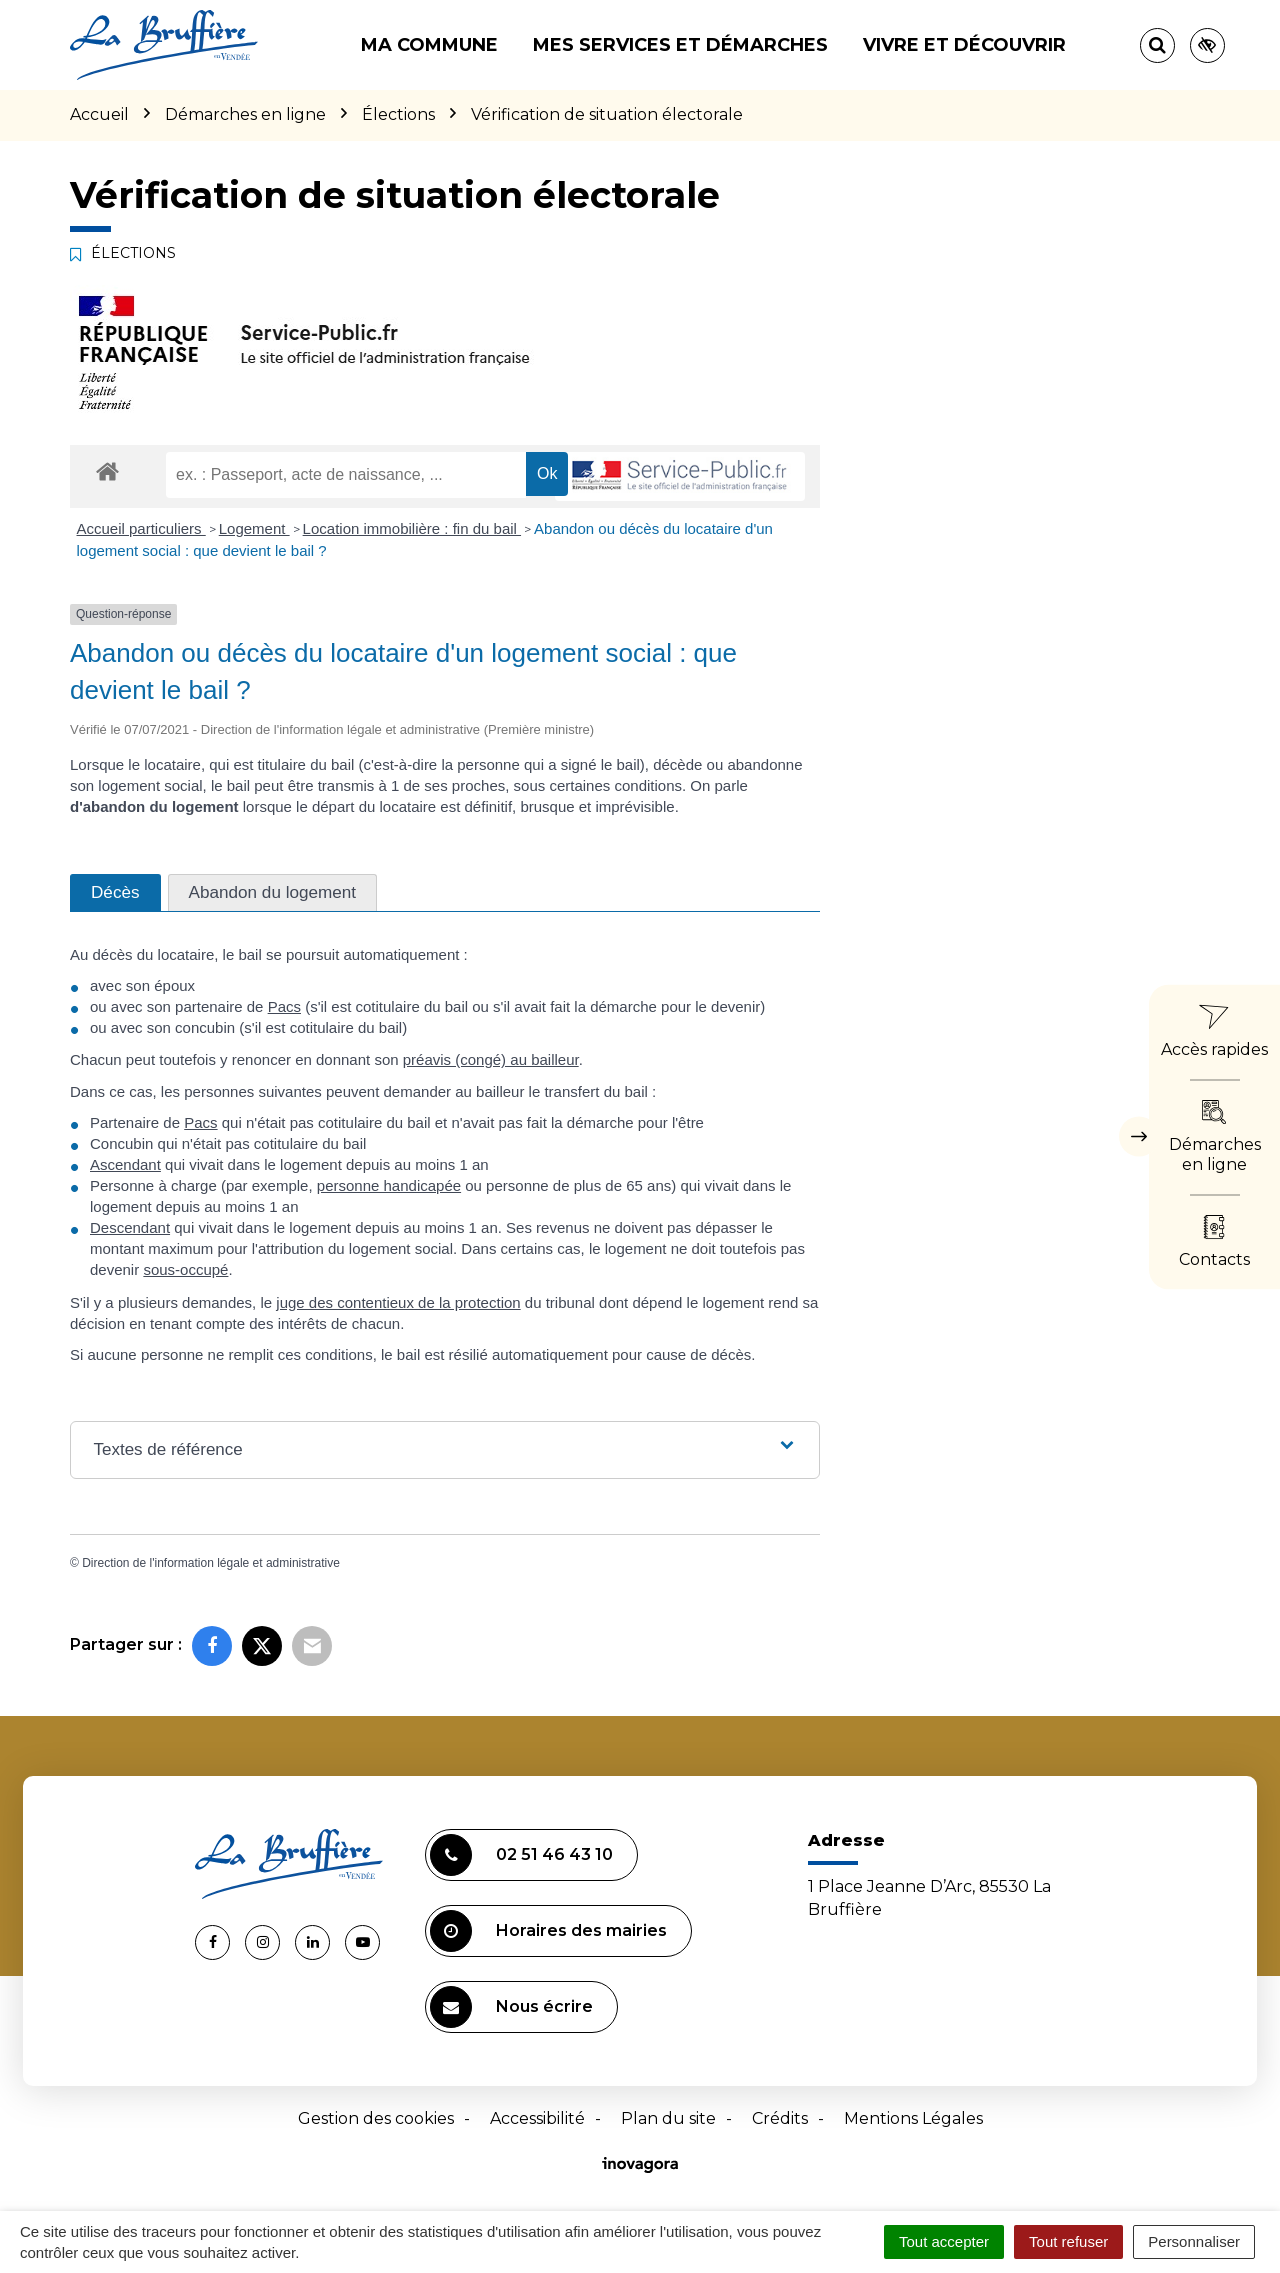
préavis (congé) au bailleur (491, 1059)
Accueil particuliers (141, 528)
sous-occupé (185, 1269)
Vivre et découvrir (964, 45)
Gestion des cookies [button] (376, 2118)
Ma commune (429, 45)
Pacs (284, 1006)
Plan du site (668, 2118)
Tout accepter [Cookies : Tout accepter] (944, 2241)
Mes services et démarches (680, 45)
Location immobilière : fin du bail (412, 528)
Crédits (780, 2118)
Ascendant (125, 1164)
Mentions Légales (913, 2118)
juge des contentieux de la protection (398, 1302)
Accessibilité (537, 2118)
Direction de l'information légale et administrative (211, 1563)
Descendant (130, 1227)
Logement (254, 528)
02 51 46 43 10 (521, 1855)
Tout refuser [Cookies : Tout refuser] (1068, 2241)
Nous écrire (511, 2007)
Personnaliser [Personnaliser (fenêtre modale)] (1194, 2241)
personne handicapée (389, 1185)
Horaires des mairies (548, 1931)
